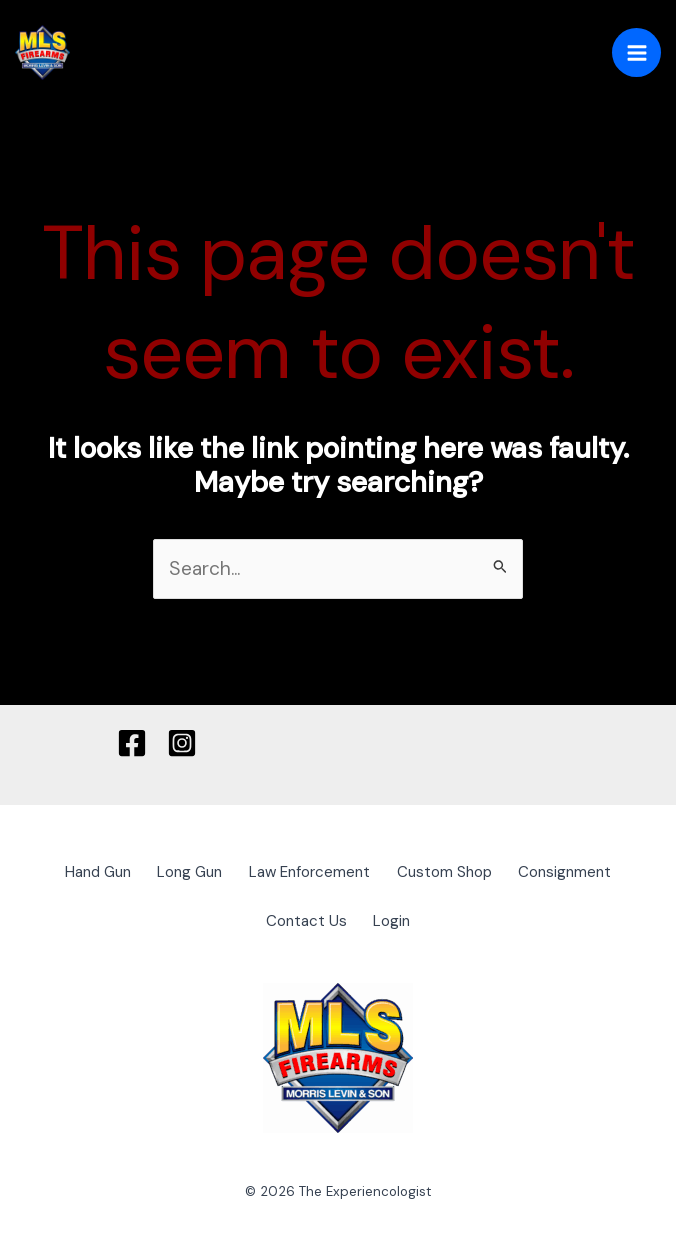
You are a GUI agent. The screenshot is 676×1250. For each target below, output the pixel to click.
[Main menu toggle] (636, 52)
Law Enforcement (310, 871)
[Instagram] (182, 743)
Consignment (589, 871)
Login (397, 915)
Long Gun (179, 871)
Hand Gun (75, 871)
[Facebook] (132, 743)
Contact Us (301, 915)
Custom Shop (457, 871)
